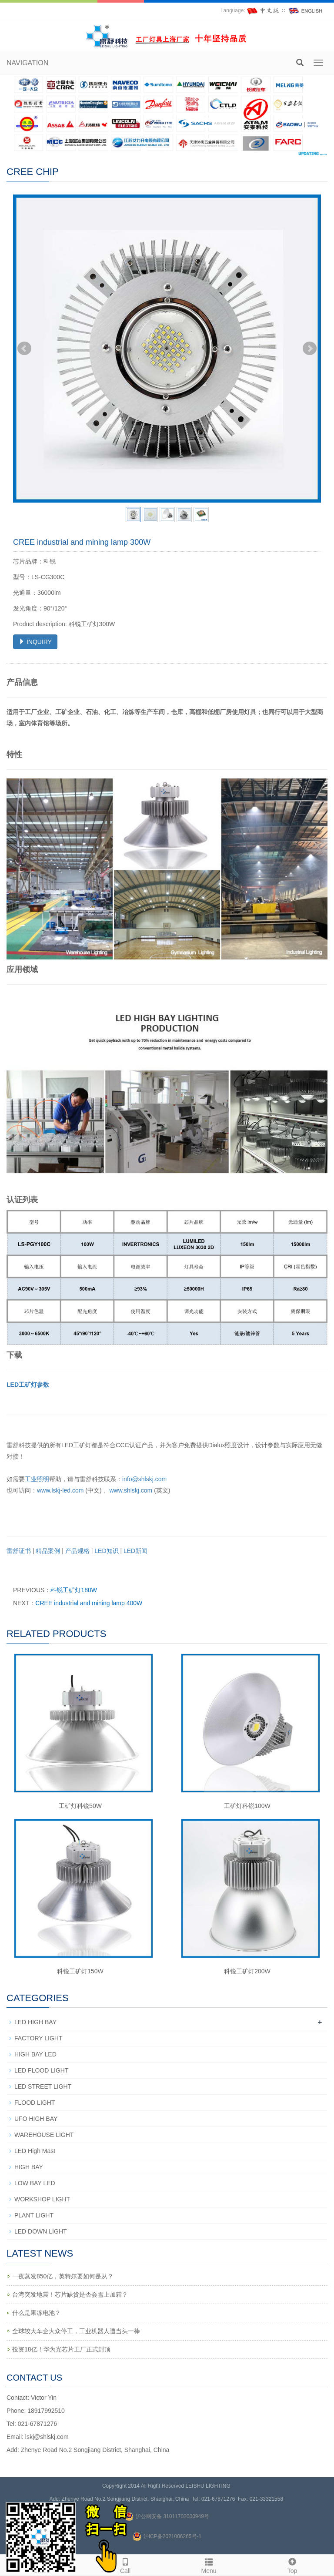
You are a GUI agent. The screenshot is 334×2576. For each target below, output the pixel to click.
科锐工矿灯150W (80, 1971)
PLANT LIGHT (33, 2215)
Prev (24, 349)
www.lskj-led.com (60, 1490)
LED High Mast (34, 2150)
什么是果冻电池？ (36, 2312)
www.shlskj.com (130, 1490)
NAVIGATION (27, 63)
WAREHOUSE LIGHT (43, 2134)
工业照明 (37, 1479)
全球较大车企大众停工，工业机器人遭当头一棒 (76, 2331)
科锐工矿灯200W (247, 1971)
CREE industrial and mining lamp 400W (88, 1603)
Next (310, 349)
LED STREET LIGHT (42, 2086)
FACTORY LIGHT (38, 2038)
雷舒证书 (19, 1550)
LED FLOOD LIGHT (41, 2070)
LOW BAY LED (34, 2183)
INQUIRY (35, 641)
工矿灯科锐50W (80, 1805)
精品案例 (48, 1550)
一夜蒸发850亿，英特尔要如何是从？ (63, 2276)
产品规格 (77, 1550)
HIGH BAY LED (35, 2054)
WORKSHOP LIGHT (42, 2199)
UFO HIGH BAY (35, 2118)
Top (292, 2564)
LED (106, 1550)
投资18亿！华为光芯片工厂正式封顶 (61, 2349)
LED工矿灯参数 (28, 1384)
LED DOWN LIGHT (40, 2231)
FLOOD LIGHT (34, 2102)
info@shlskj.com (144, 1479)
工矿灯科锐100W (247, 1805)
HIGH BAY (28, 2166)
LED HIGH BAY (35, 2022)
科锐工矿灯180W (73, 1590)
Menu (208, 2564)
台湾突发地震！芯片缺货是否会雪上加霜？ (70, 2294)
